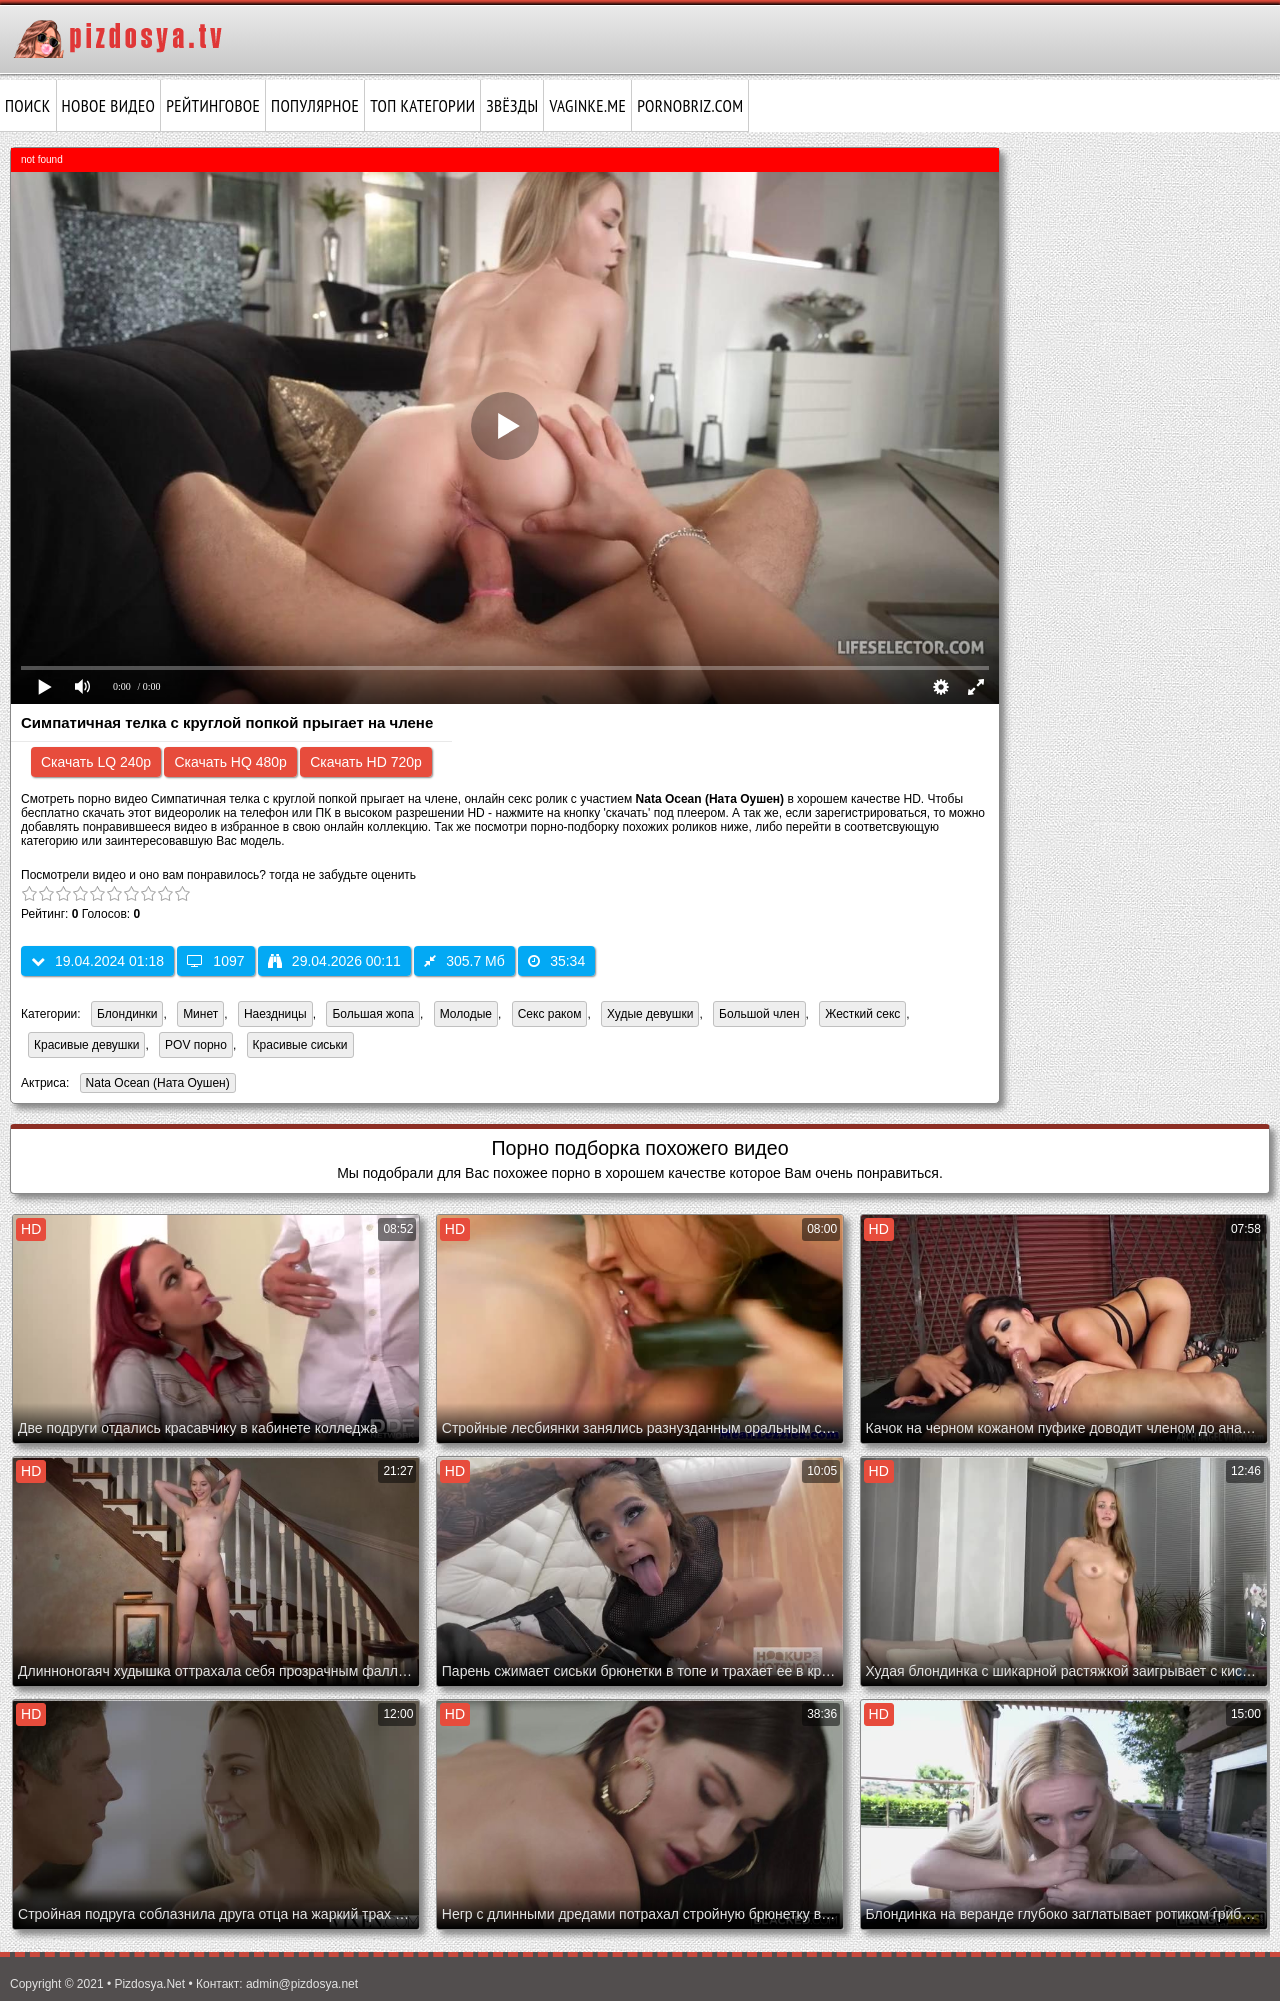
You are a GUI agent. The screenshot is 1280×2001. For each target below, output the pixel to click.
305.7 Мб (464, 961)
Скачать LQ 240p (96, 762)
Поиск (28, 106)
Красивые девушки (86, 1045)
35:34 (556, 961)
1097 (215, 961)
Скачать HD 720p (366, 762)
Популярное (315, 106)
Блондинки (127, 1014)
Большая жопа (373, 1014)
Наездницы (275, 1014)
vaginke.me (587, 106)
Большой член (759, 1014)
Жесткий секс (862, 1014)
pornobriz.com (690, 106)
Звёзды (512, 106)
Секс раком (550, 1014)
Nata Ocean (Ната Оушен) (155, 1084)
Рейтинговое (213, 106)
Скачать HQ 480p (230, 762)
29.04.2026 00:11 (334, 961)
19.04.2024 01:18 (97, 961)
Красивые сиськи (300, 1045)
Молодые (466, 1014)
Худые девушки (650, 1014)
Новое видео (109, 106)
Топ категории (422, 106)
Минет (200, 1014)
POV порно (196, 1045)
